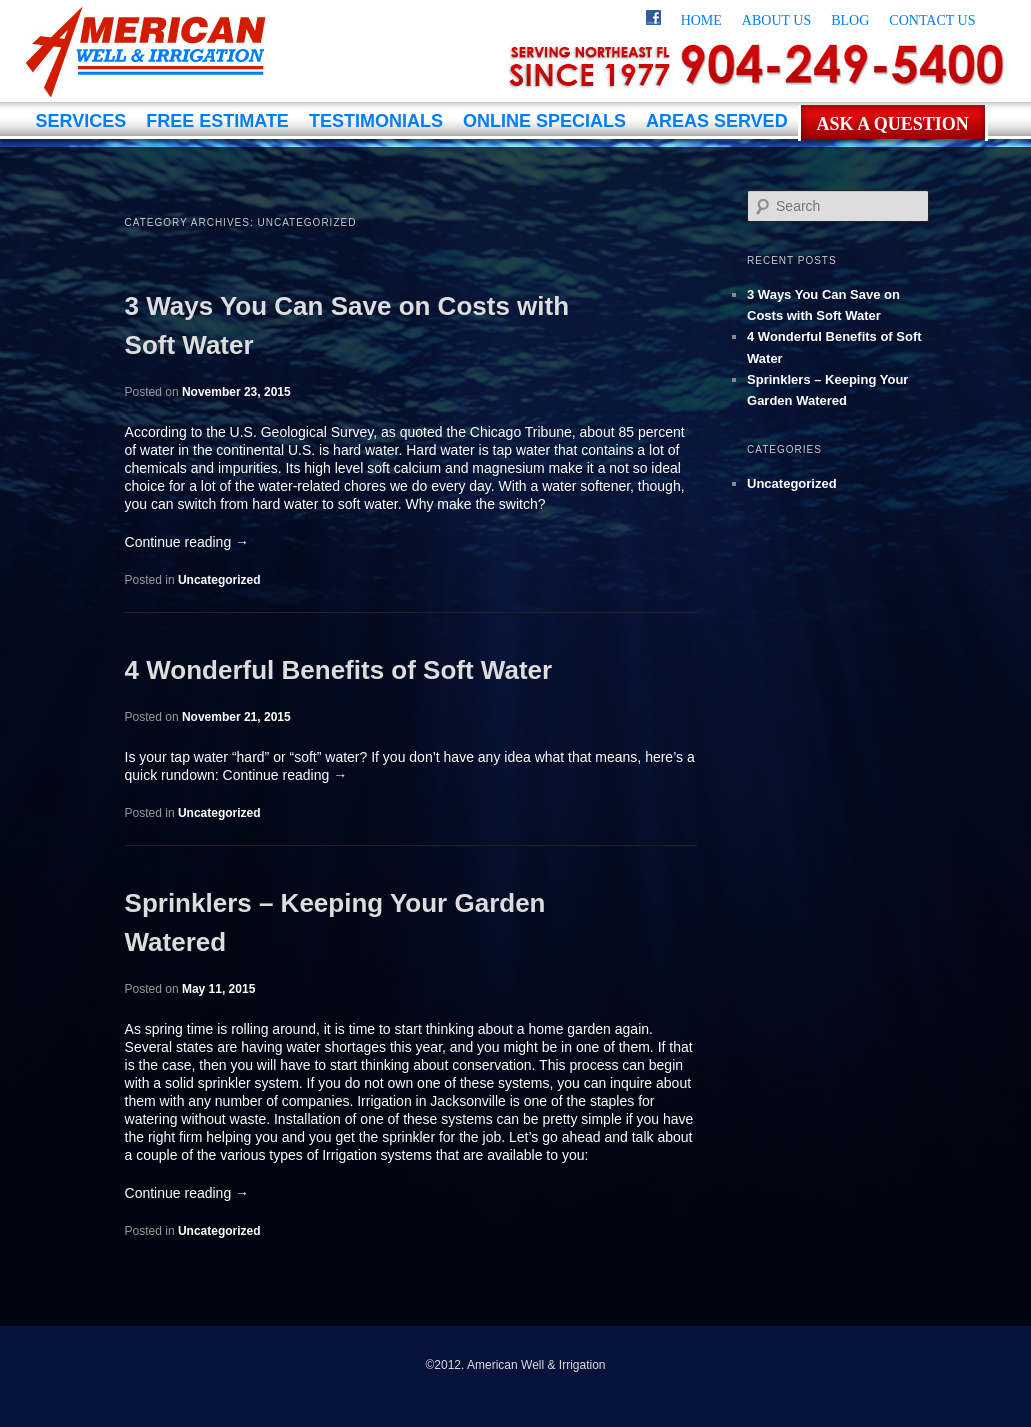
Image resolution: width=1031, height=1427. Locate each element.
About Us (776, 20)
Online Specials (544, 121)
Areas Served (717, 121)
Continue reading (187, 542)
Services (81, 121)
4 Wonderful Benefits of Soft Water (339, 670)
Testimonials (376, 121)
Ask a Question (893, 124)
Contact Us (932, 20)
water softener (586, 486)
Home (701, 20)
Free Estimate (217, 121)
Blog (850, 20)
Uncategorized (219, 580)
